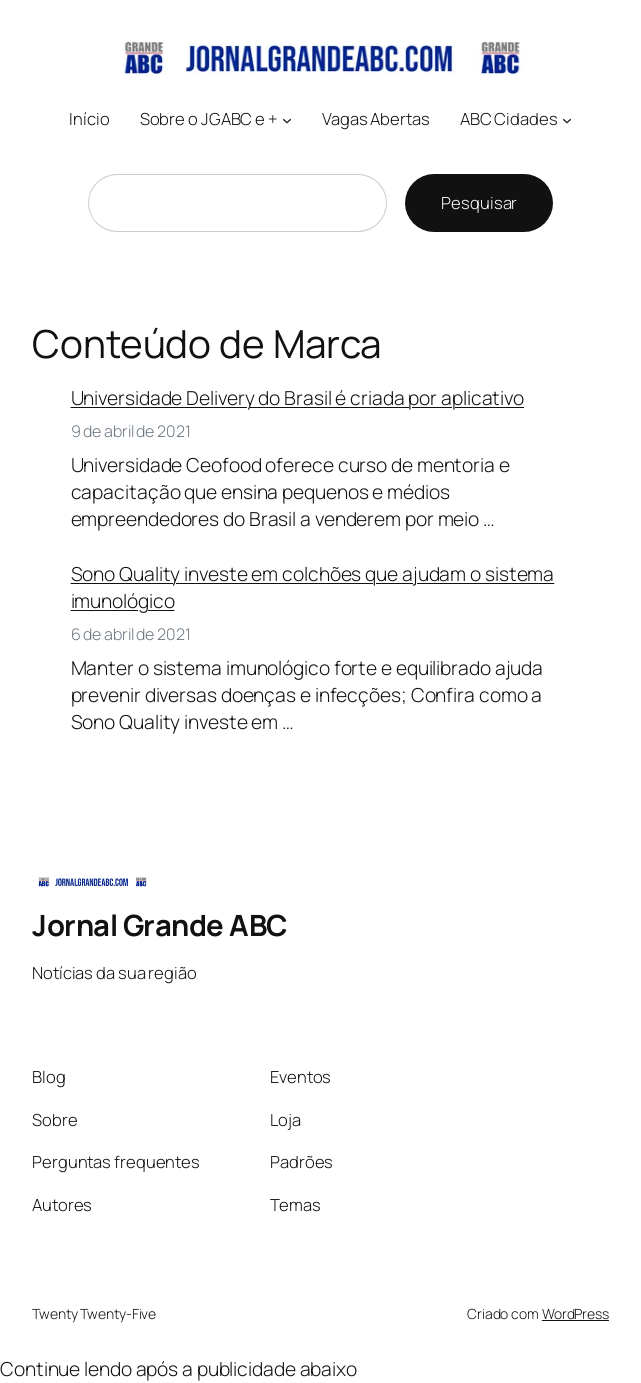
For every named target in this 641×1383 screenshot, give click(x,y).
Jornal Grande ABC (160, 925)
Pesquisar (479, 202)
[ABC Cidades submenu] (567, 120)
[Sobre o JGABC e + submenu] (287, 120)
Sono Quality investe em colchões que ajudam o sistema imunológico (313, 587)
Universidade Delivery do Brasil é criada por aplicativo (298, 398)
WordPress (575, 1313)
